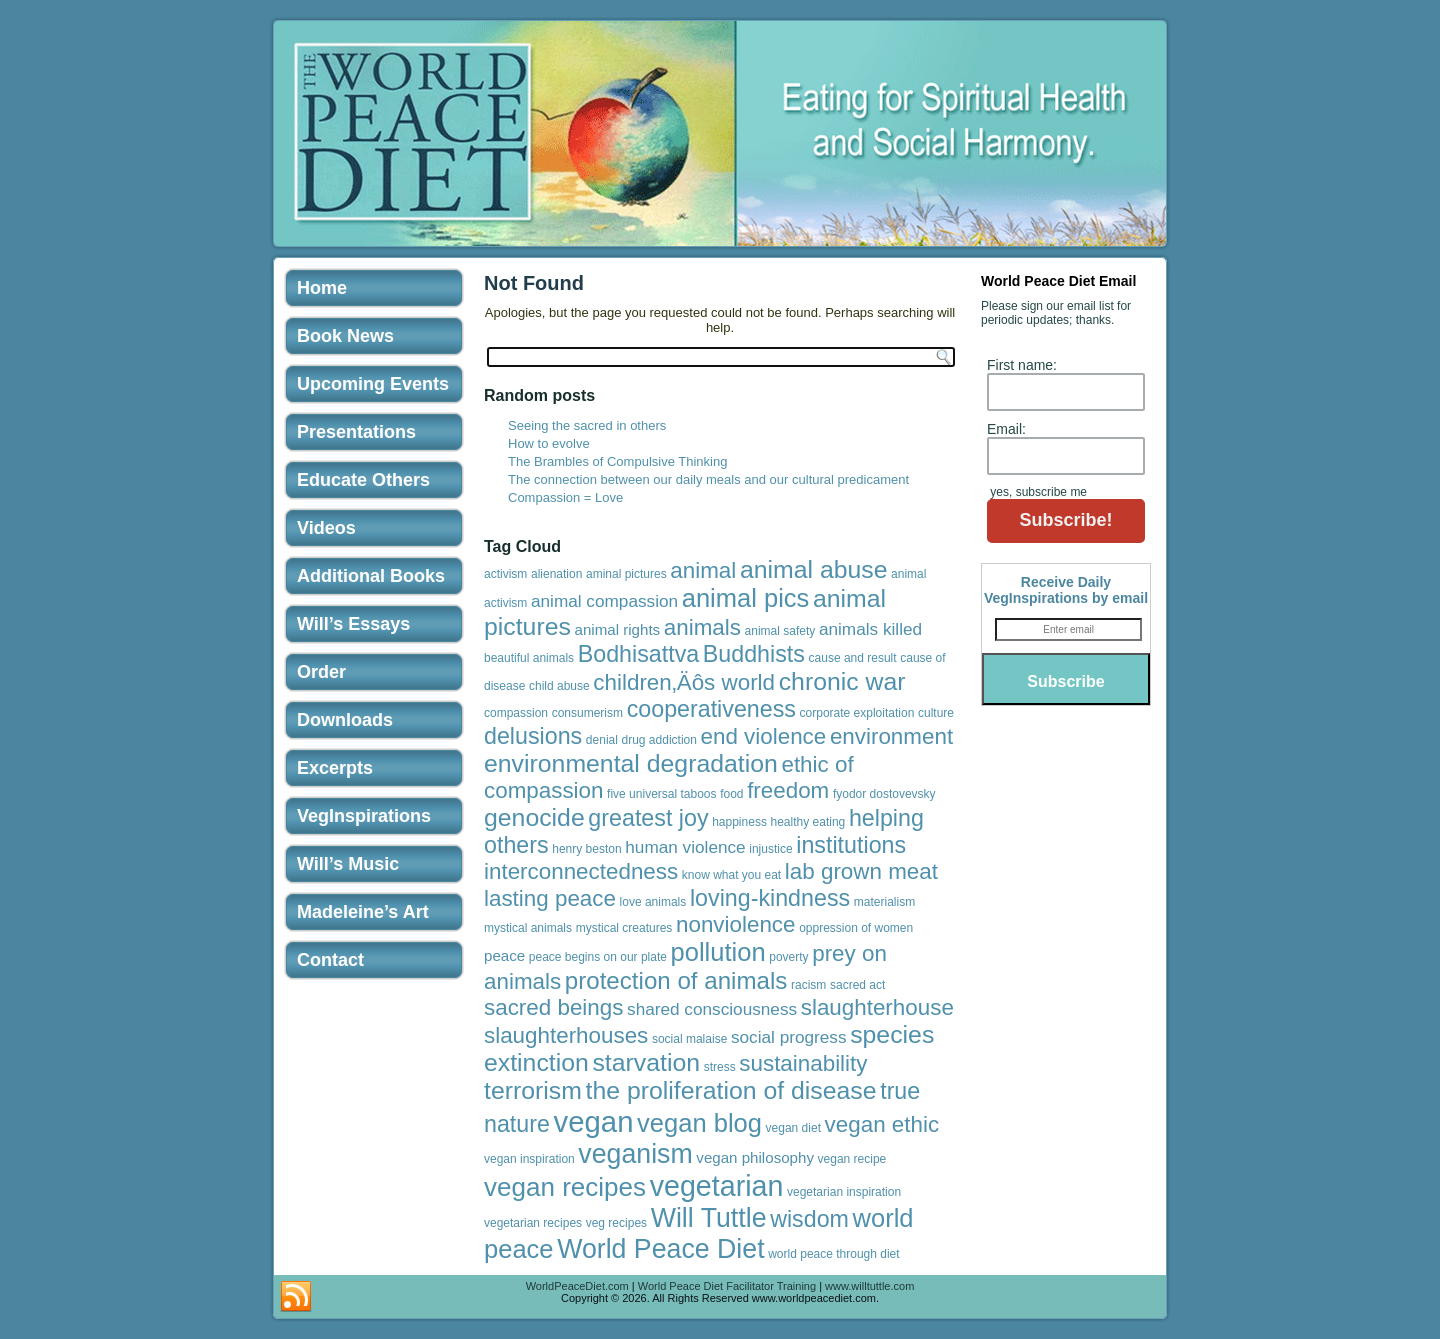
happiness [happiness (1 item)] (739, 822)
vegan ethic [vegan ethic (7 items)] (882, 1124)
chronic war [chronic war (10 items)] (842, 681)
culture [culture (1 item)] (936, 713)
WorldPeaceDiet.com (577, 1286)
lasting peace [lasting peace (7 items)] (550, 898)
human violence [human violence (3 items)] (685, 847)
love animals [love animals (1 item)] (653, 902)
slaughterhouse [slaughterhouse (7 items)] (877, 1007)
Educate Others (363, 480)
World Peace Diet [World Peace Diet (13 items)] (660, 1249)
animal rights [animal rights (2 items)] (618, 629)
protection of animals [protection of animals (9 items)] (676, 980)
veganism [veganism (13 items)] (635, 1154)
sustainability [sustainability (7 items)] (803, 1063)
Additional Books (371, 576)
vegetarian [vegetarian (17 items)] (717, 1186)
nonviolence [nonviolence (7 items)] (736, 924)
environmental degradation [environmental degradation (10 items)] (631, 763)
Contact (330, 960)
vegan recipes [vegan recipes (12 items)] (565, 1187)
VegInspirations (364, 816)
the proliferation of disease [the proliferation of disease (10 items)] (731, 1090)
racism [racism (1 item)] (808, 985)
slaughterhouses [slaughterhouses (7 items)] (566, 1035)
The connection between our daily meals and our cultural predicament (708, 479)
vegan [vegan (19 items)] (594, 1121)
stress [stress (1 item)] (720, 1067)
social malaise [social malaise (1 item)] (689, 1039)
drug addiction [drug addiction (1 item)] (659, 740)
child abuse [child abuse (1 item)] (559, 686)
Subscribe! (1065, 520)
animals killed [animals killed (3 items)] (870, 629)
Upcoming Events (373, 384)
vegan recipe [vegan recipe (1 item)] (852, 1159)
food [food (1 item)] (731, 794)
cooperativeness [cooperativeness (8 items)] (711, 709)
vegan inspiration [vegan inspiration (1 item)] (529, 1159)
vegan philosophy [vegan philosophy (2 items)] (755, 1157)
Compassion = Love (565, 497)
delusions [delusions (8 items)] (533, 736)
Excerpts (335, 768)
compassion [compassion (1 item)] (516, 713)
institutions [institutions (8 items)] (851, 845)
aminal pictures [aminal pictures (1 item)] (626, 574)
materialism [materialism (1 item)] (884, 902)
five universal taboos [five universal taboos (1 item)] (661, 794)
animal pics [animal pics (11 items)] (746, 598)
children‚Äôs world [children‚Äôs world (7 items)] (684, 682)
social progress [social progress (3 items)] (789, 1037)
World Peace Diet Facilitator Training (727, 1286)
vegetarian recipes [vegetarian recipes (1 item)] (533, 1223)
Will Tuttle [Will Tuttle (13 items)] (709, 1218)
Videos (326, 528)
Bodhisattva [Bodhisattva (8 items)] (639, 654)
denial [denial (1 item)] (602, 740)
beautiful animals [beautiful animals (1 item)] (529, 658)
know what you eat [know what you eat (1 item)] (731, 875)
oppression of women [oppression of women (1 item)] (856, 928)
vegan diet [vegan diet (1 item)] (793, 1128)
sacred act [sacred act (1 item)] (857, 985)
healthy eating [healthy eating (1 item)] (808, 822)
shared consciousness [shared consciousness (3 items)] (712, 1009)
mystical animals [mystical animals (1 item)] (528, 928)
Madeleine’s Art (363, 912)
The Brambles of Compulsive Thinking (617, 461)
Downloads (345, 720)
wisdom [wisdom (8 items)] (809, 1219)
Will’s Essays (353, 624)
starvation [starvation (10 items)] (646, 1062)
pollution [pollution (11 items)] (718, 952)
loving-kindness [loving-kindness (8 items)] (770, 898)
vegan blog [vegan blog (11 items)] (699, 1123)
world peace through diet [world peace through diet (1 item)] (833, 1254)
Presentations (356, 432)
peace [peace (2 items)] (504, 955)
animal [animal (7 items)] (703, 570)
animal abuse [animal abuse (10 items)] (814, 569)
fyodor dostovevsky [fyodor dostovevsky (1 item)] (884, 794)
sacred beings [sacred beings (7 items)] (553, 1007)
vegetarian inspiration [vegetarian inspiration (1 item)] (844, 1192)
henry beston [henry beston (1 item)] (586, 849)
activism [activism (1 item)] (505, 574)
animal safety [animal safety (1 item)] (780, 631)
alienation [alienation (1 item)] (556, 574)
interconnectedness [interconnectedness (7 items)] (581, 871)
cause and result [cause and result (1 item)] (853, 658)
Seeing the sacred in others (587, 425)
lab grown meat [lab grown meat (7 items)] (861, 871)
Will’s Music (348, 864)
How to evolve (549, 443)
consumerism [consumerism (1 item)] (587, 713)
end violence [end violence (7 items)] (764, 736)
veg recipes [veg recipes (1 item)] (616, 1223)
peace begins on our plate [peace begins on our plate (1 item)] (598, 957)
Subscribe (1065, 681)
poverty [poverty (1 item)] (788, 957)
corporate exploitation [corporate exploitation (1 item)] (857, 713)
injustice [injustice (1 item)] (770, 849)
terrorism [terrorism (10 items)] (533, 1090)
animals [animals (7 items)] (702, 627)
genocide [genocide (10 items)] (534, 817)
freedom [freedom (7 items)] (788, 790)
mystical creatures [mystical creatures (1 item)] (624, 928)
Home (322, 288)
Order (321, 672)
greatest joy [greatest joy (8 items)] (648, 818)
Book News (345, 336)
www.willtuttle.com (869, 1286)
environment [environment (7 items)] (891, 736)
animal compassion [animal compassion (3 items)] (604, 601)
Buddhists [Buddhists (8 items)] (754, 654)
